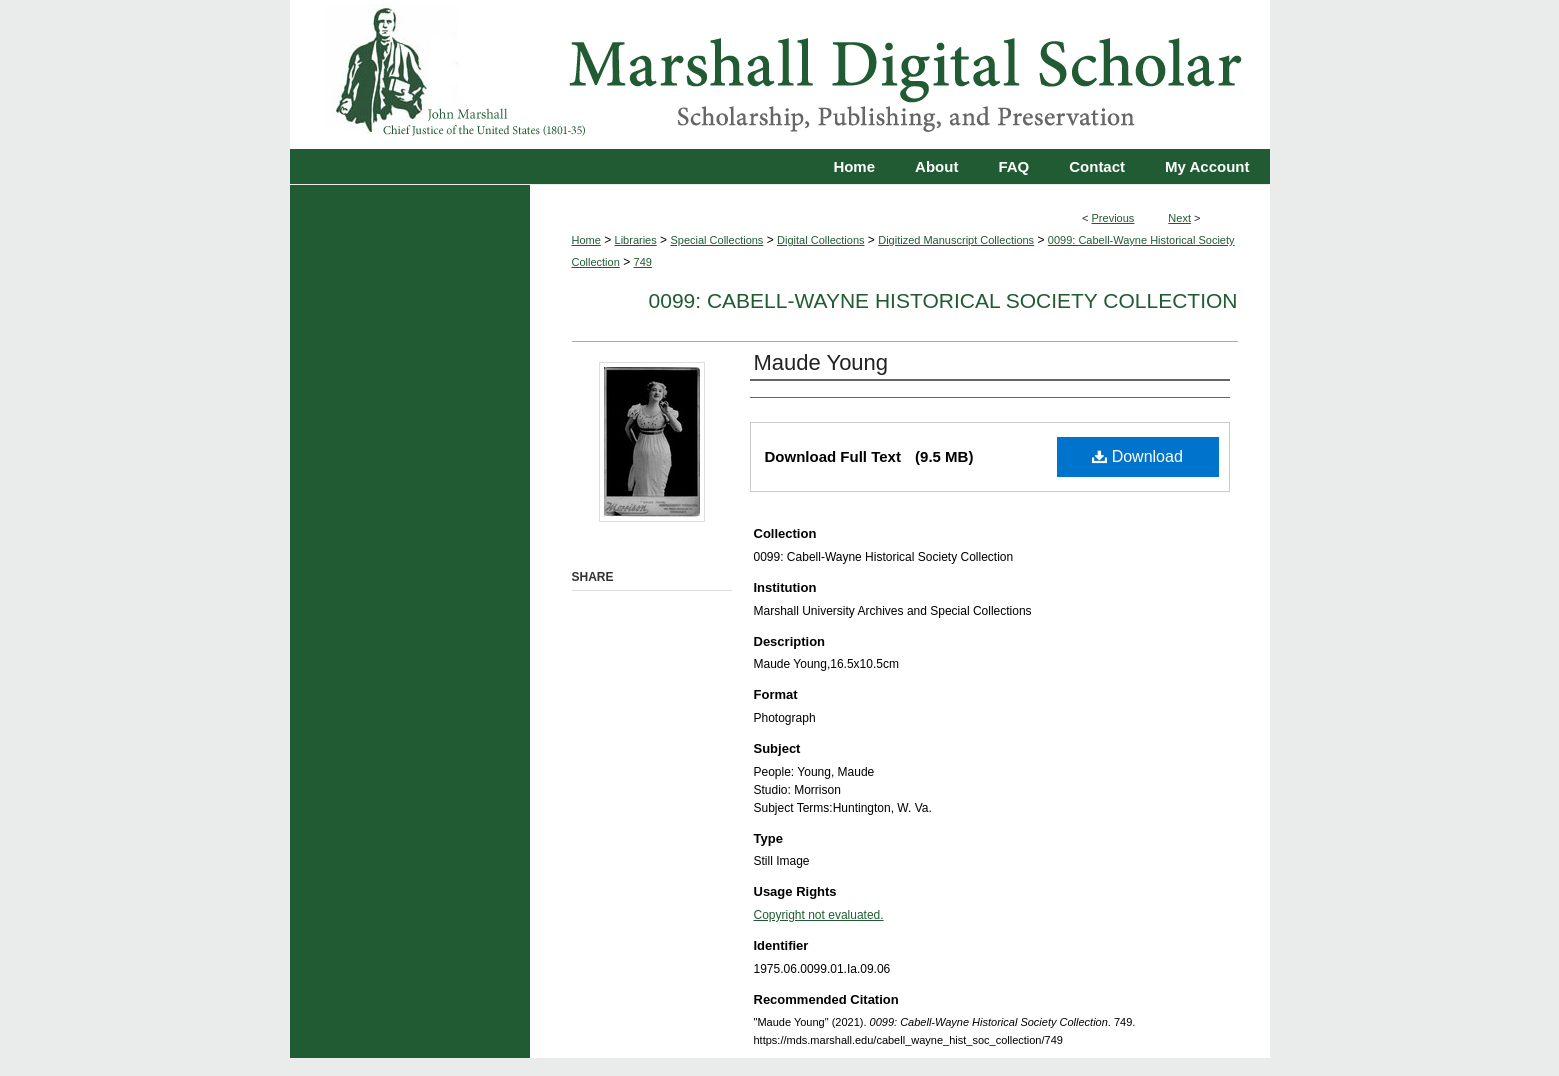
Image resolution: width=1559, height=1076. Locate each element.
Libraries (636, 240)
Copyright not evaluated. (819, 915)
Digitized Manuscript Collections (956, 240)
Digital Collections (820, 240)
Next (1179, 218)
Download (1137, 456)
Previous (1113, 218)
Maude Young (821, 362)
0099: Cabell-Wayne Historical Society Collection (943, 300)
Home (586, 240)
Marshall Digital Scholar (780, 74)
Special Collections (716, 240)
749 (643, 262)
